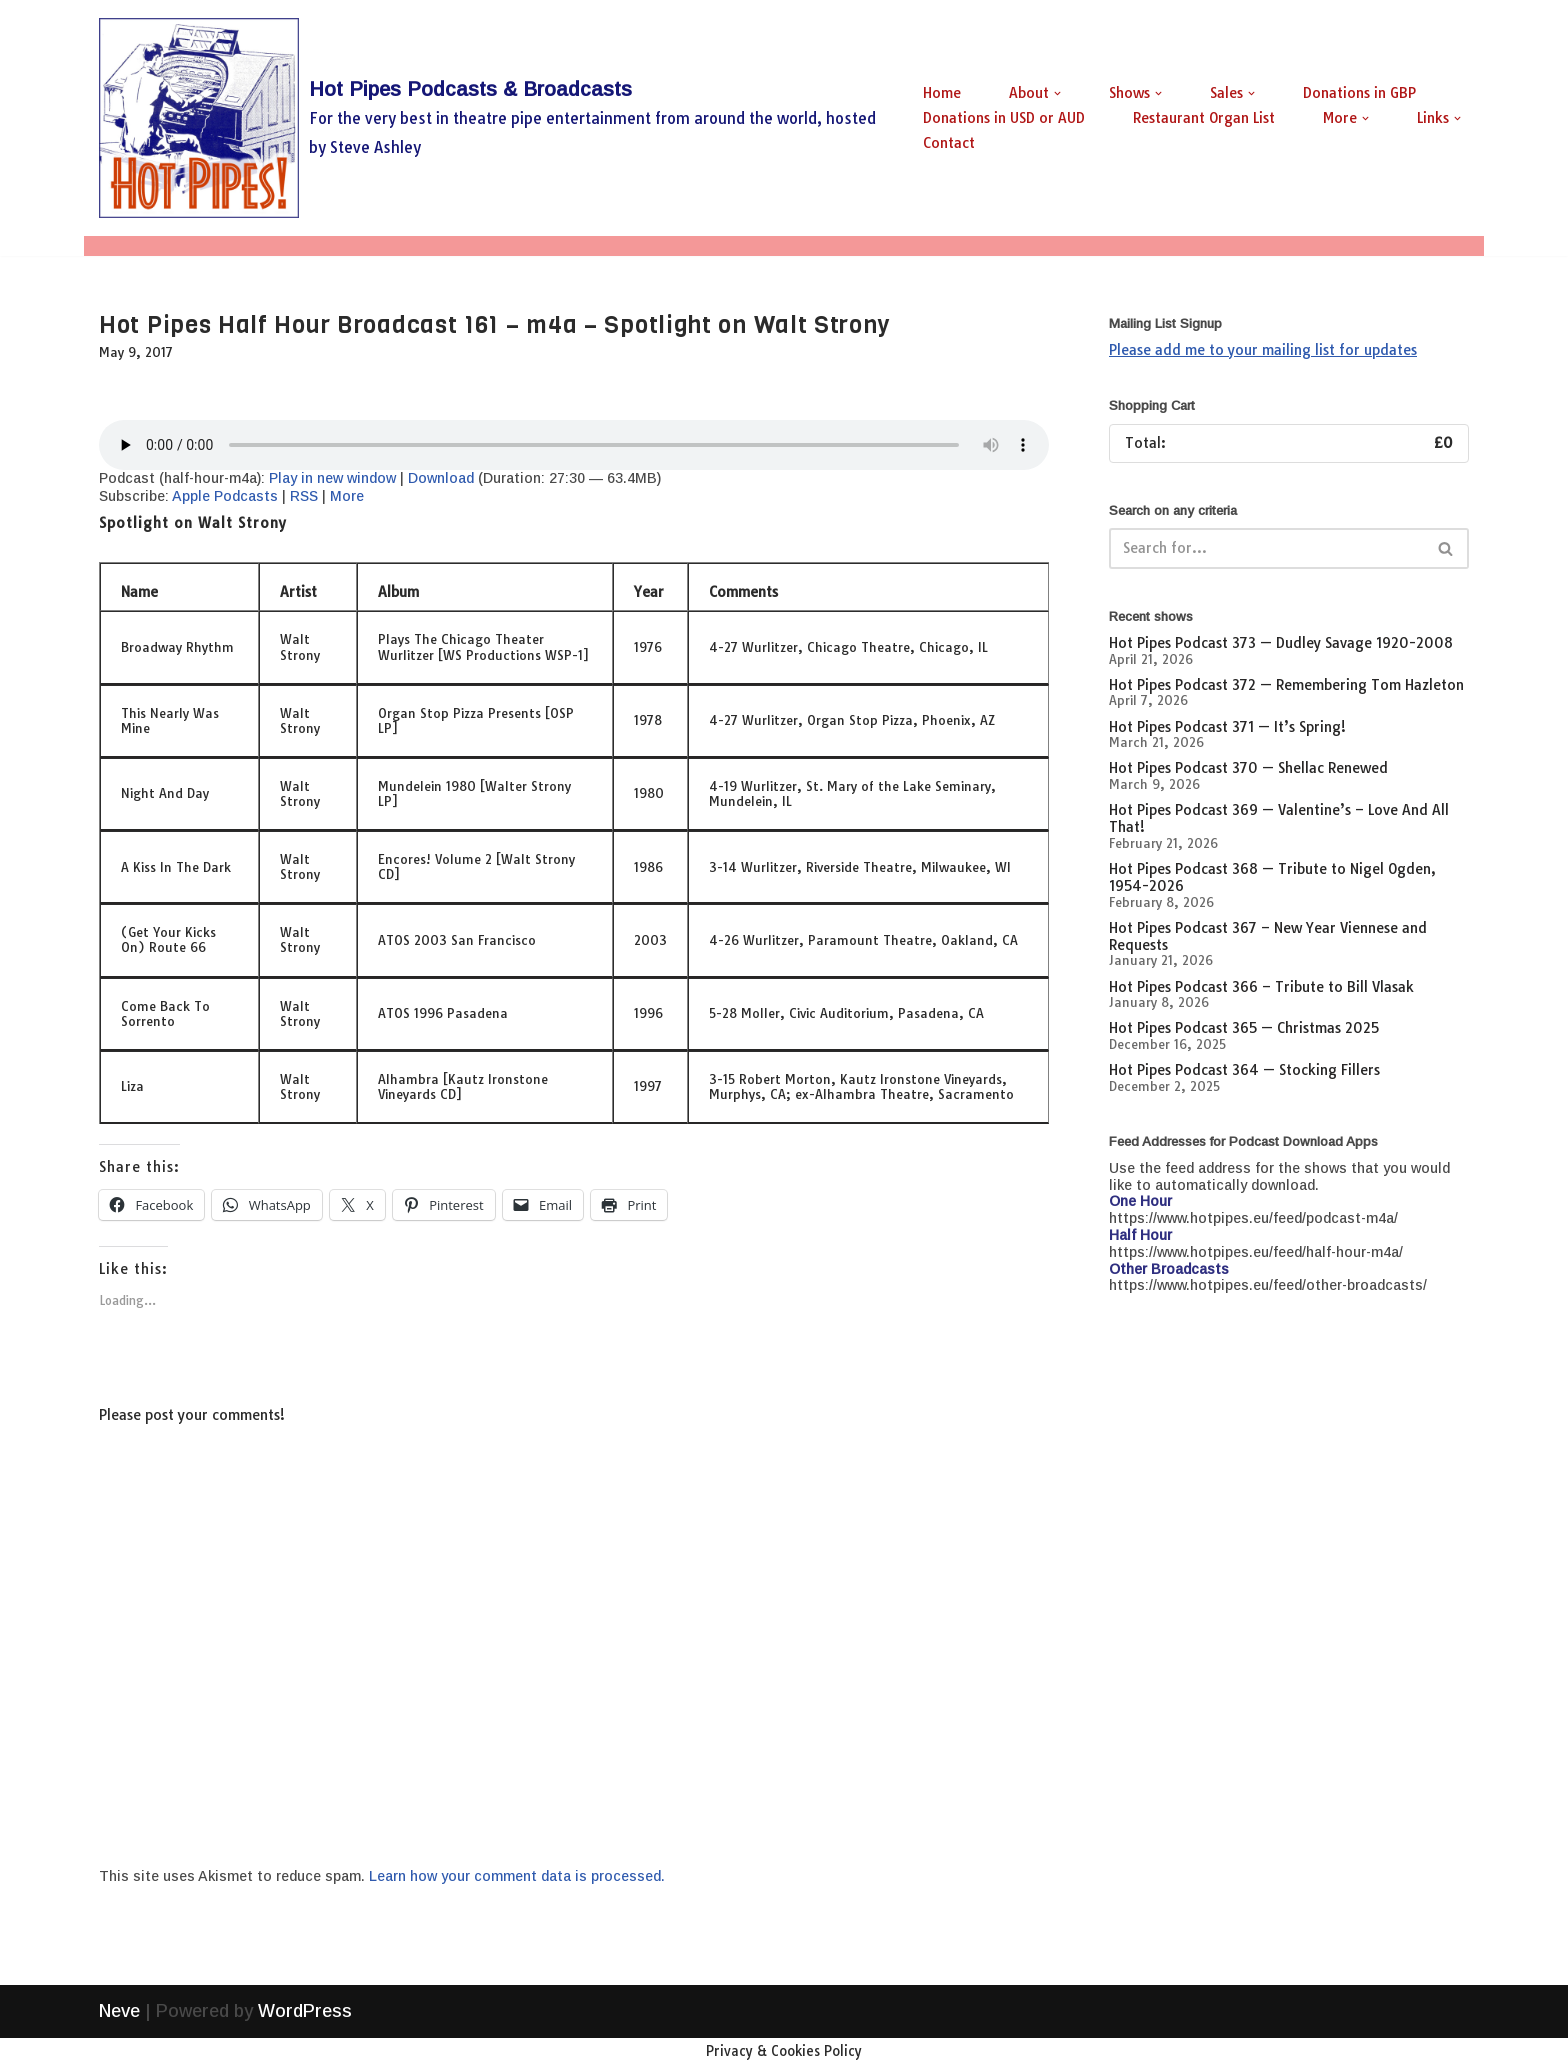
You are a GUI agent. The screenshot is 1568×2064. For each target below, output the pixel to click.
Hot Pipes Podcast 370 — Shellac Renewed (1248, 768)
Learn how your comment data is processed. (517, 1876)
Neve (119, 2037)
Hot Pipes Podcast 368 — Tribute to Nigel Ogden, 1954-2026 (1272, 877)
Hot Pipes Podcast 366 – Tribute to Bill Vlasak (1261, 987)
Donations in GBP (1359, 93)
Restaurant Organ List (1204, 118)
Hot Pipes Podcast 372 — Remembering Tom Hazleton (1286, 685)
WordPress (305, 2037)
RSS (304, 496)
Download (441, 478)
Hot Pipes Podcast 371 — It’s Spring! (1227, 727)
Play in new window (332, 478)
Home (942, 93)
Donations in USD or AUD (1004, 118)
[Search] (1266, 548)
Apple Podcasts (225, 496)
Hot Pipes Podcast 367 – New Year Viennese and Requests (1268, 936)
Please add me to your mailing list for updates (1263, 350)
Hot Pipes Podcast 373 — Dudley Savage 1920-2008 (1281, 643)
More (347, 496)
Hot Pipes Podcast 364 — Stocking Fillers (1244, 1070)
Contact (949, 143)
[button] (1057, 93)
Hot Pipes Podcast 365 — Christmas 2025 (1244, 1028)
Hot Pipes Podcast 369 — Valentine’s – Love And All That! (1279, 818)
